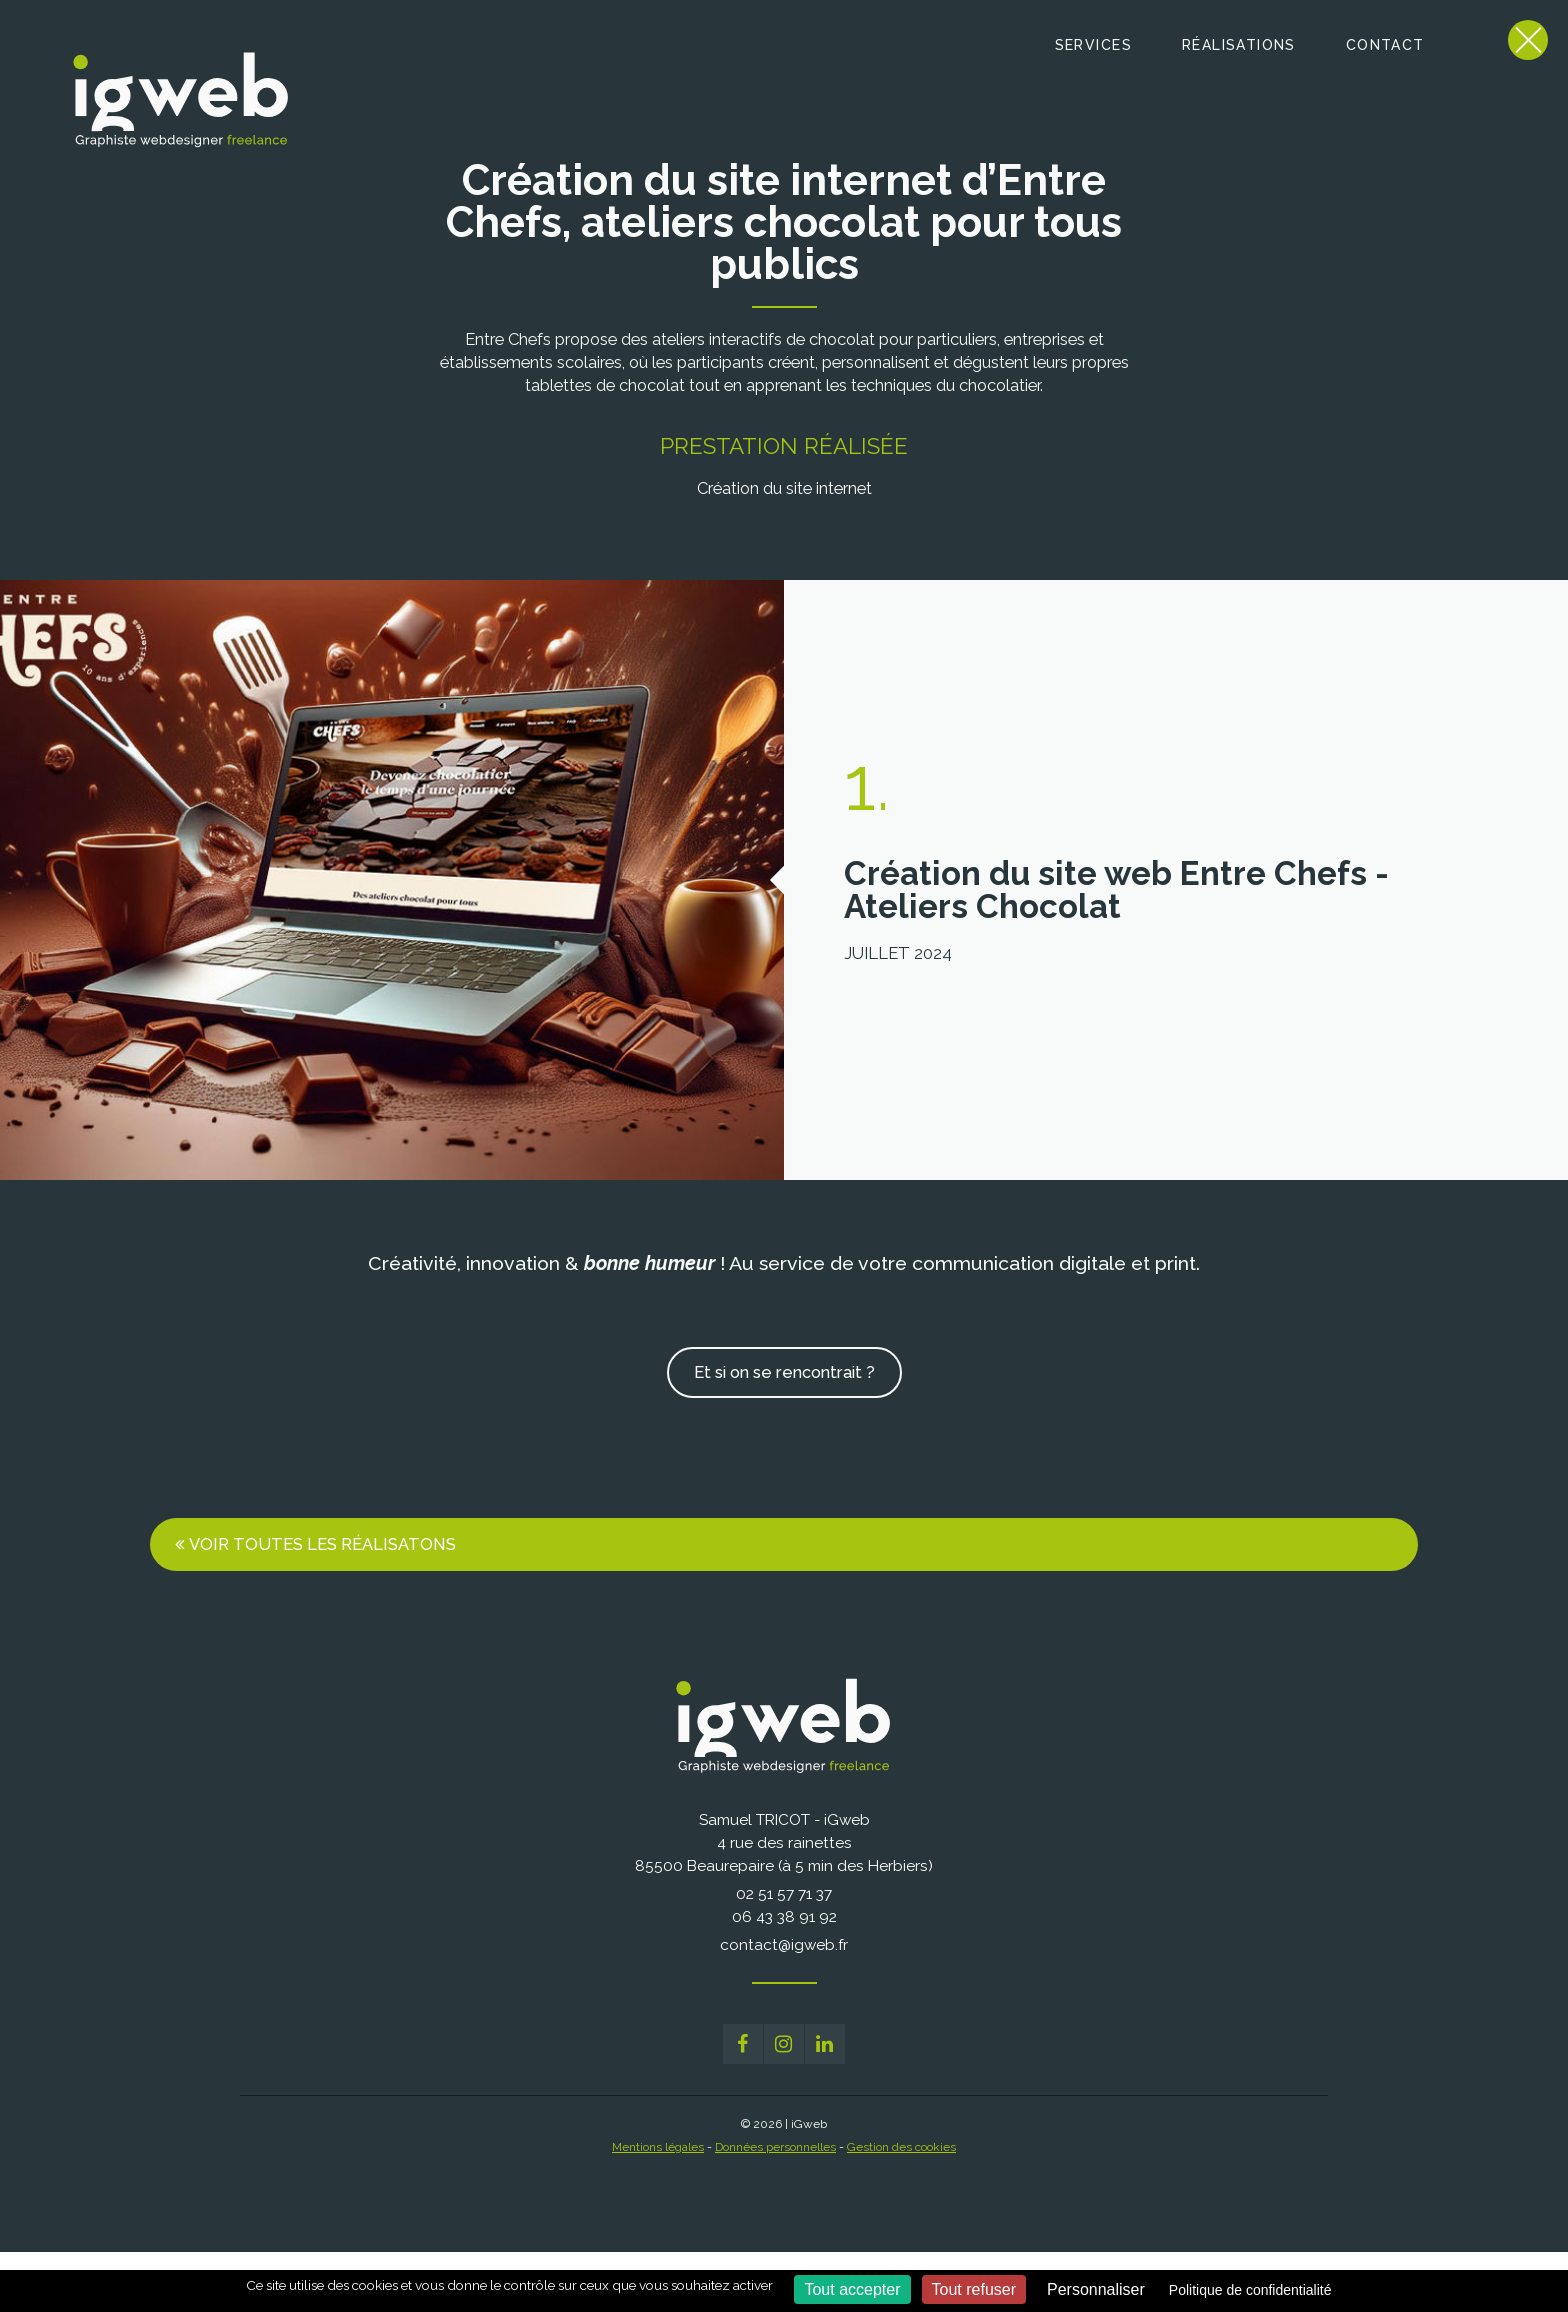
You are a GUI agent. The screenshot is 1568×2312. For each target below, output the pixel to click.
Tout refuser (974, 2289)
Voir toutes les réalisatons (322, 1544)
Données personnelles (775, 2147)
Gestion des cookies (901, 2147)
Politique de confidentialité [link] (1250, 2290)
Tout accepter (852, 2289)
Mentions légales (658, 2147)
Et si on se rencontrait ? (784, 1372)
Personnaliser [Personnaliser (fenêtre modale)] (1096, 2289)
